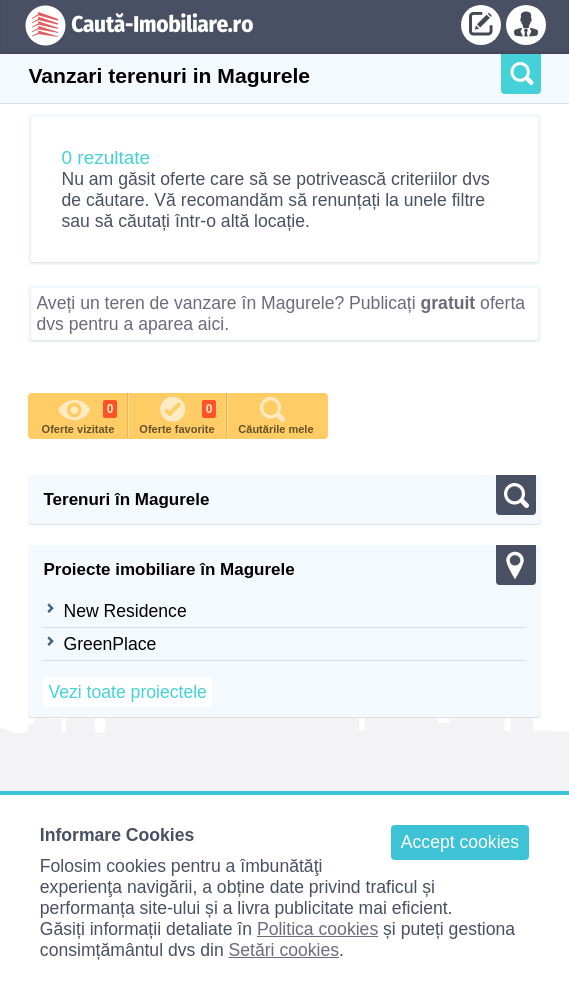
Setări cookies (284, 950)
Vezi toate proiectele (127, 692)
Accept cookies (460, 842)
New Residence (124, 611)
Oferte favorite (177, 414)
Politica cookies (317, 929)
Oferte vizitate (80, 414)
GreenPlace (109, 644)
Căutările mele (275, 414)
